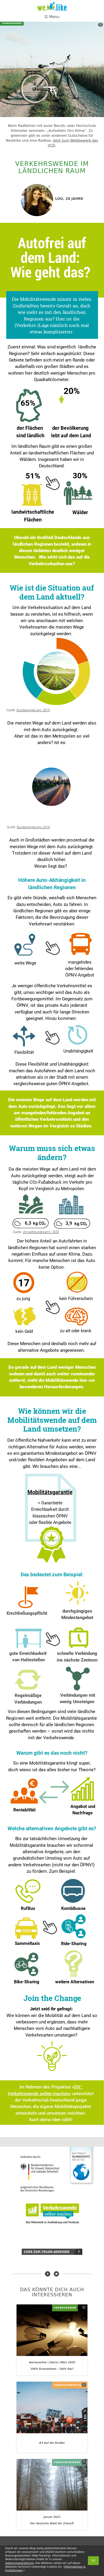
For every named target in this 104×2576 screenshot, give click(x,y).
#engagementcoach (70, 2385)
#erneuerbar (65, 2307)
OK (93, 2560)
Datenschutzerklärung (19, 2563)
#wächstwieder (67, 2462)
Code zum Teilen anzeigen (46, 2251)
